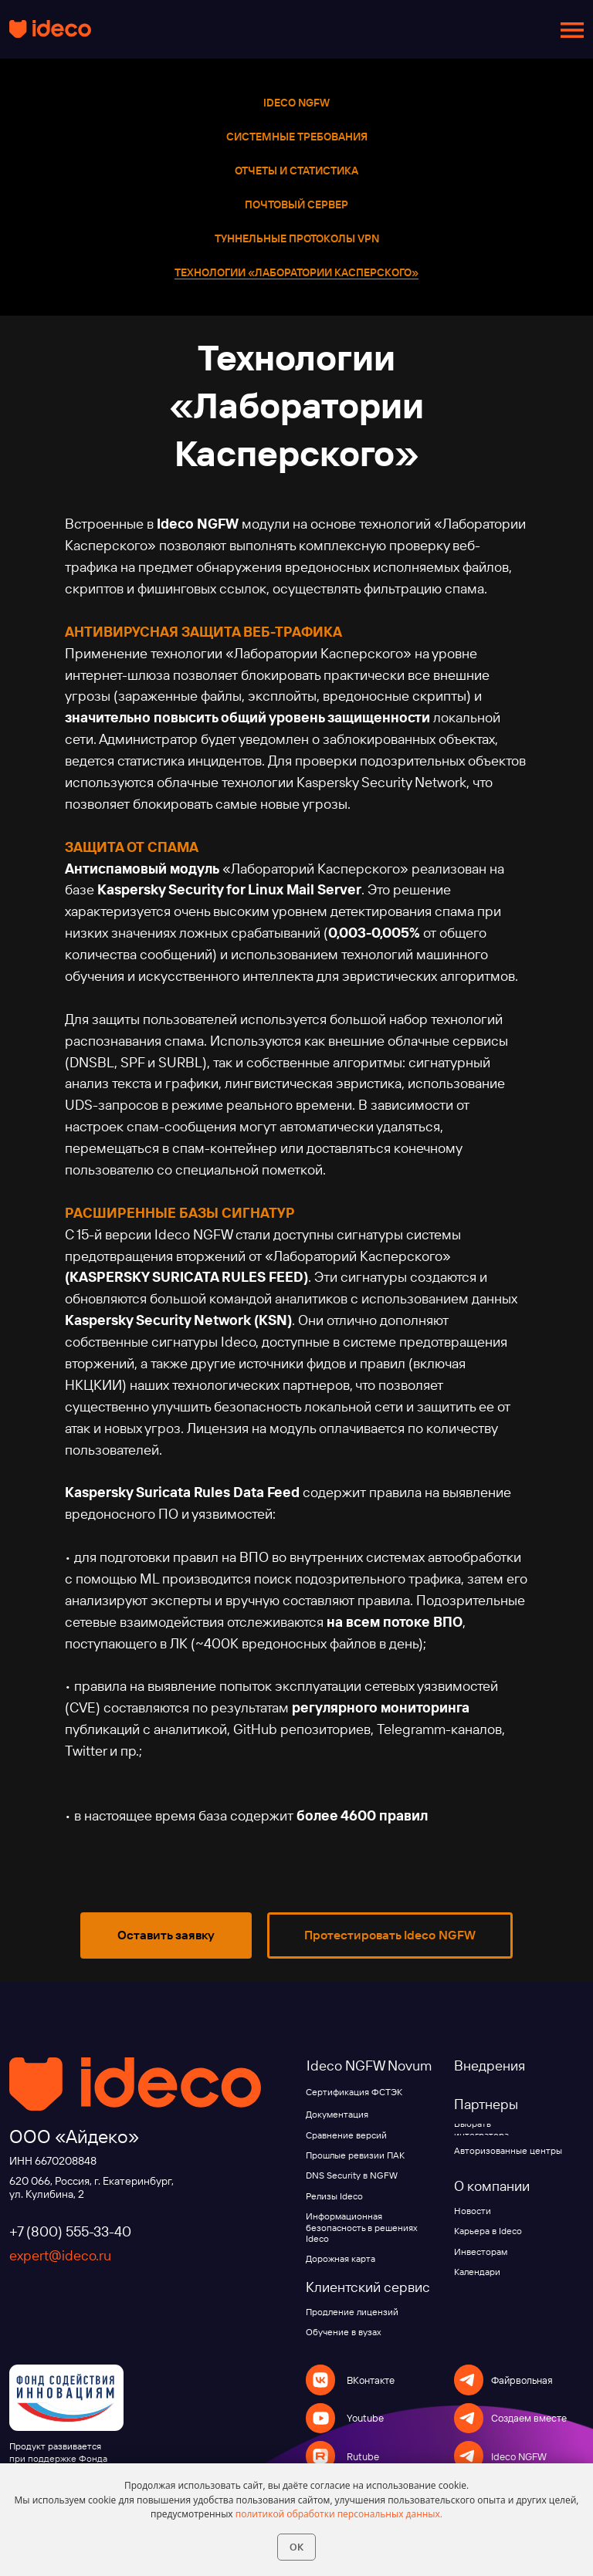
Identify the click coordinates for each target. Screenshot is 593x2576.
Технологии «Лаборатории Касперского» (296, 272)
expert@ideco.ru (60, 2255)
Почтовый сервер (296, 204)
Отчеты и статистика (296, 170)
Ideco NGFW (296, 103)
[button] (166, 1935)
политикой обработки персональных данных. (339, 2513)
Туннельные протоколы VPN (297, 238)
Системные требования (297, 137)
